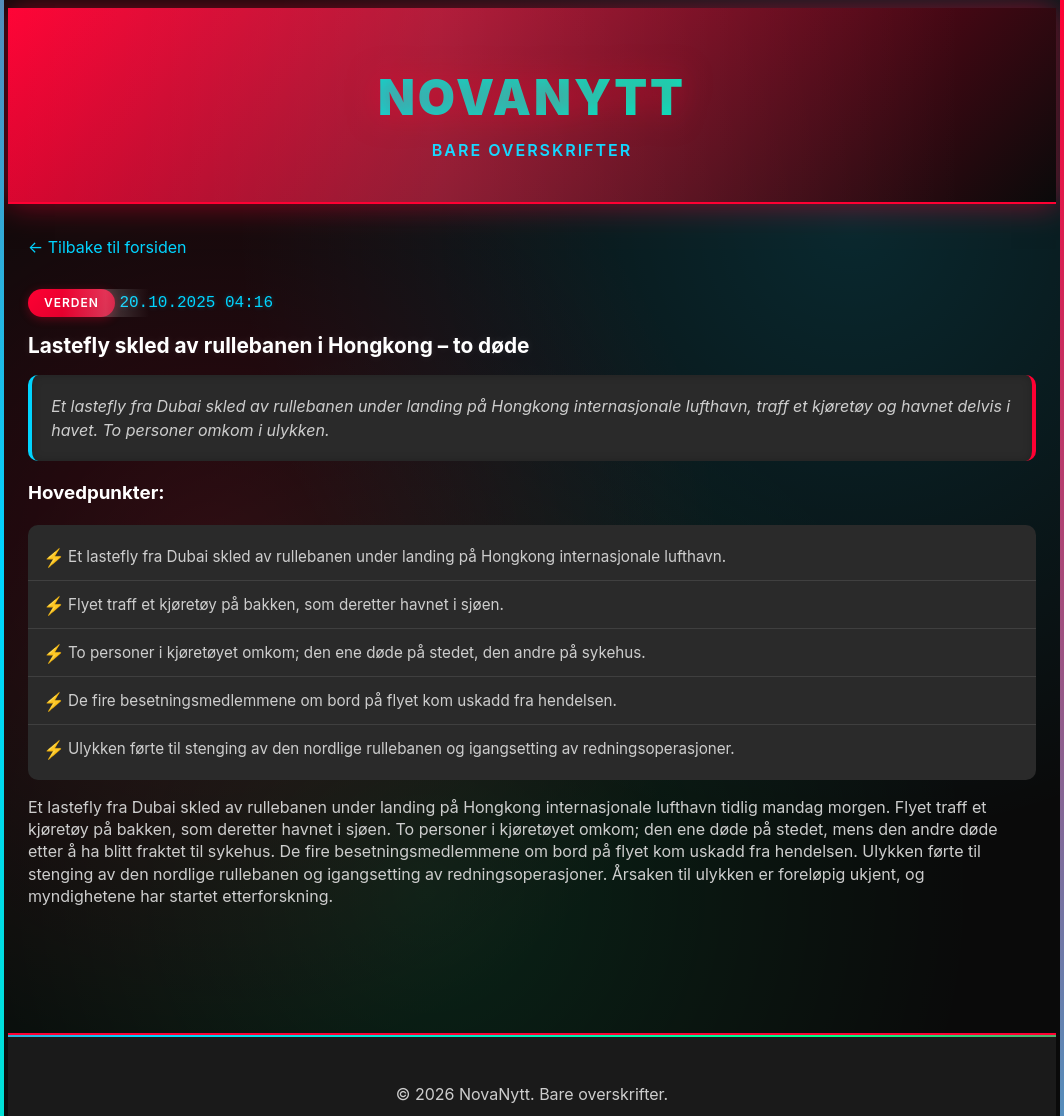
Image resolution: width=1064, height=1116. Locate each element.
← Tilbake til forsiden (107, 247)
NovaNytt (532, 97)
